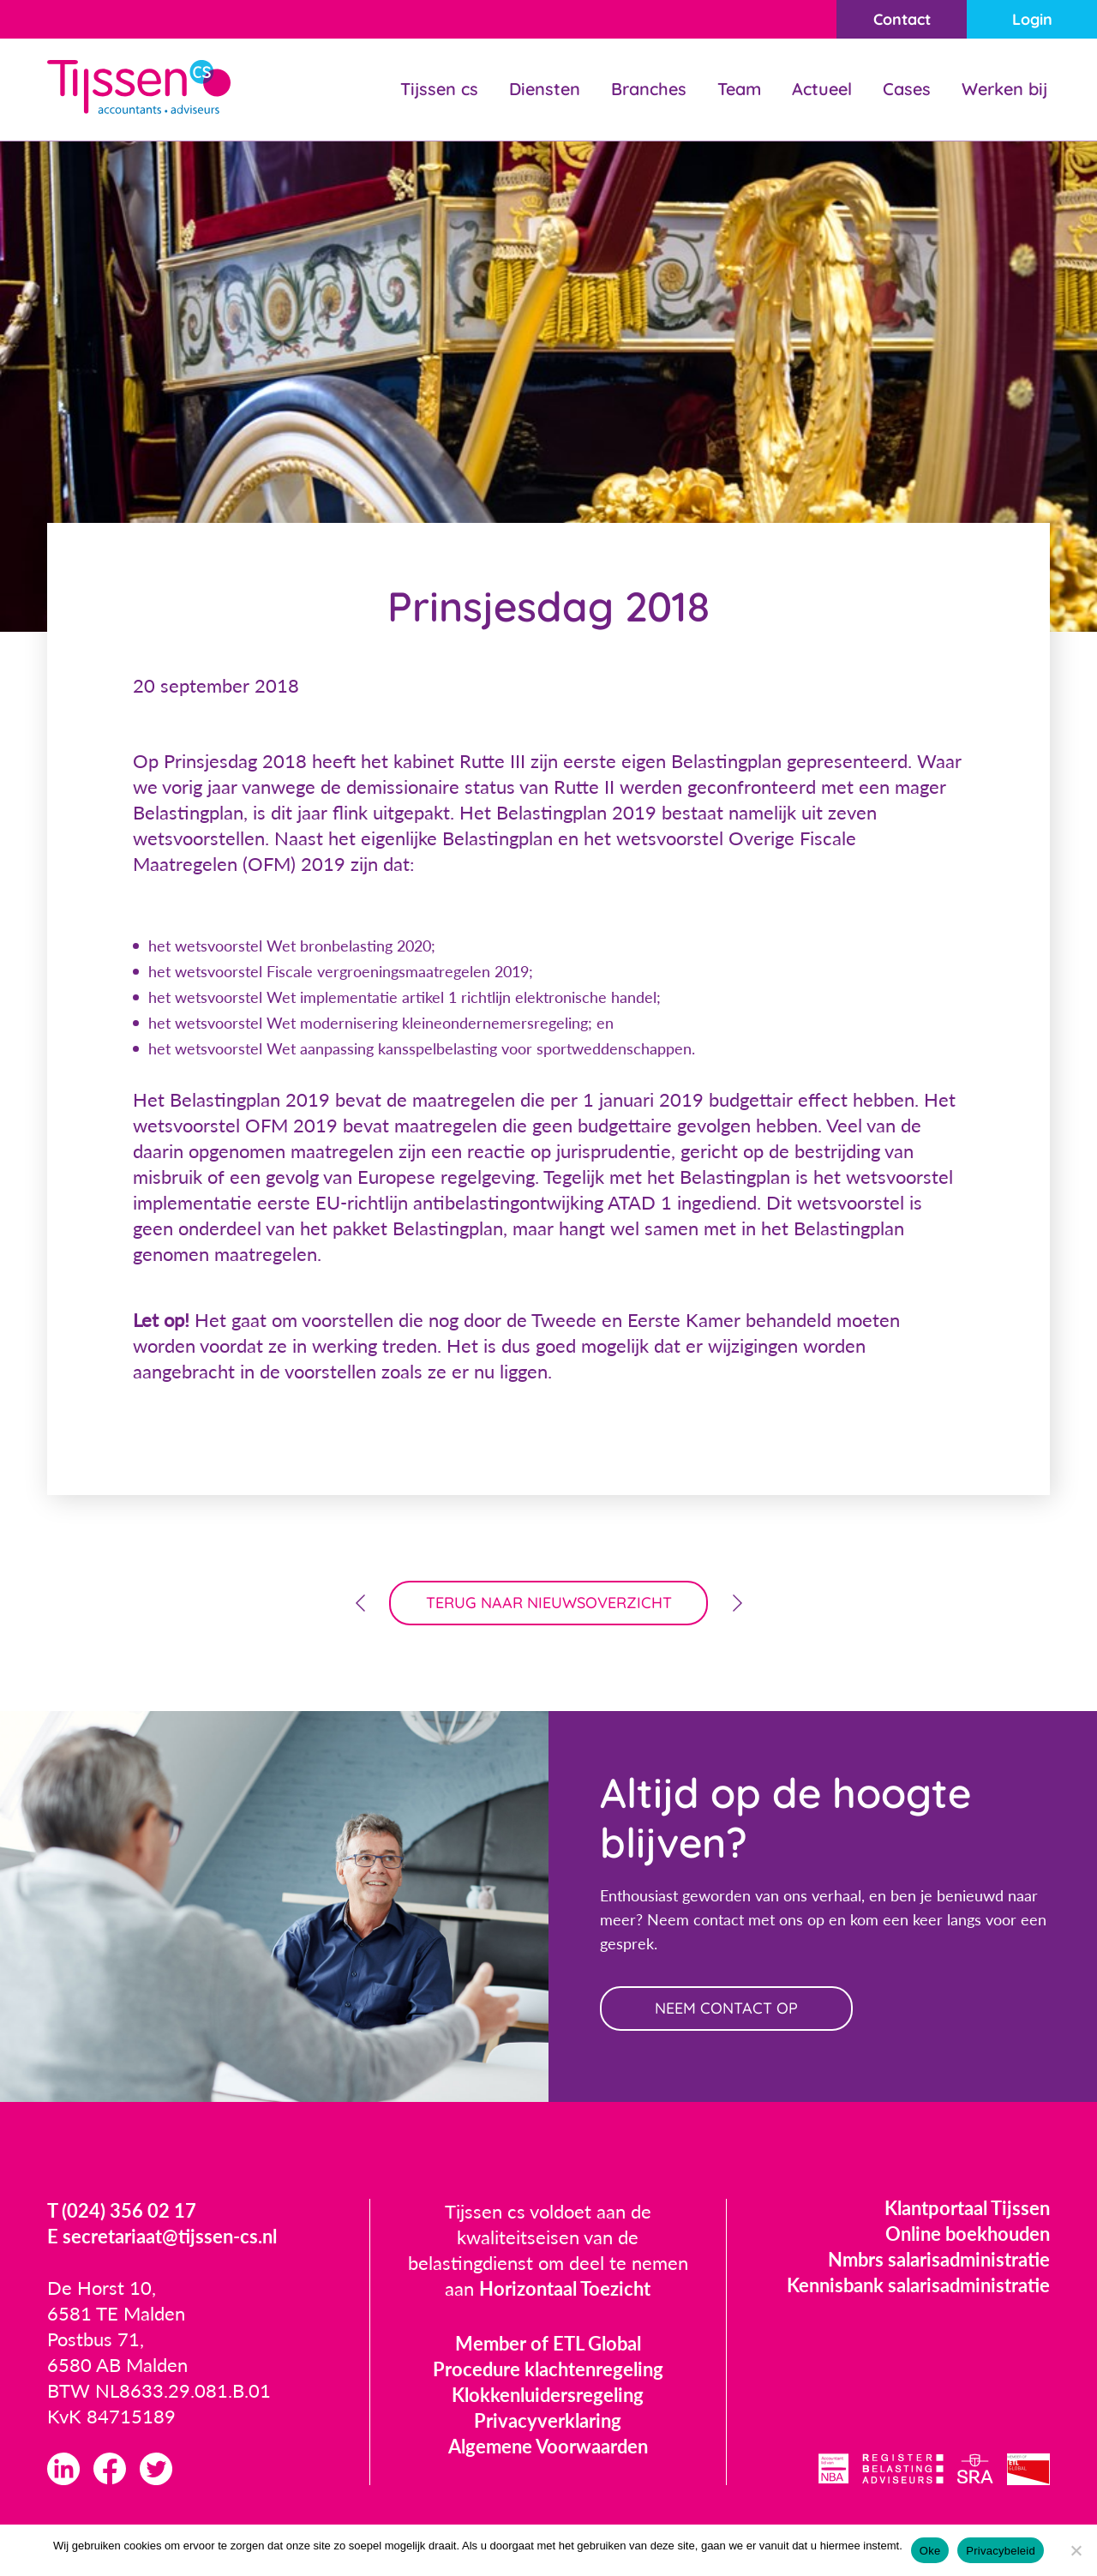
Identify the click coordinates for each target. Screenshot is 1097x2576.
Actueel (822, 88)
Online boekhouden (967, 2233)
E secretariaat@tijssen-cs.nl (162, 2236)
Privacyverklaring (547, 2420)
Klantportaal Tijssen (967, 2207)
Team (739, 88)
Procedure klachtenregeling (548, 2369)
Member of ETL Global (548, 2343)
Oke (930, 2550)
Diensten (544, 88)
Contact (902, 19)
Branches (648, 88)
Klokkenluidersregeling (548, 2394)
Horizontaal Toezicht (564, 2288)
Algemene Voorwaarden (548, 2446)
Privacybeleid (1000, 2550)
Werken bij (1004, 88)
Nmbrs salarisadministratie (939, 2259)
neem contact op (726, 2008)
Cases (907, 88)
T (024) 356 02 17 (121, 2210)
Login (1032, 19)
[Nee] (1075, 2550)
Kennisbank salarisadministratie (918, 2285)
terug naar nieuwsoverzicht (549, 1602)
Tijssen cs (439, 88)
